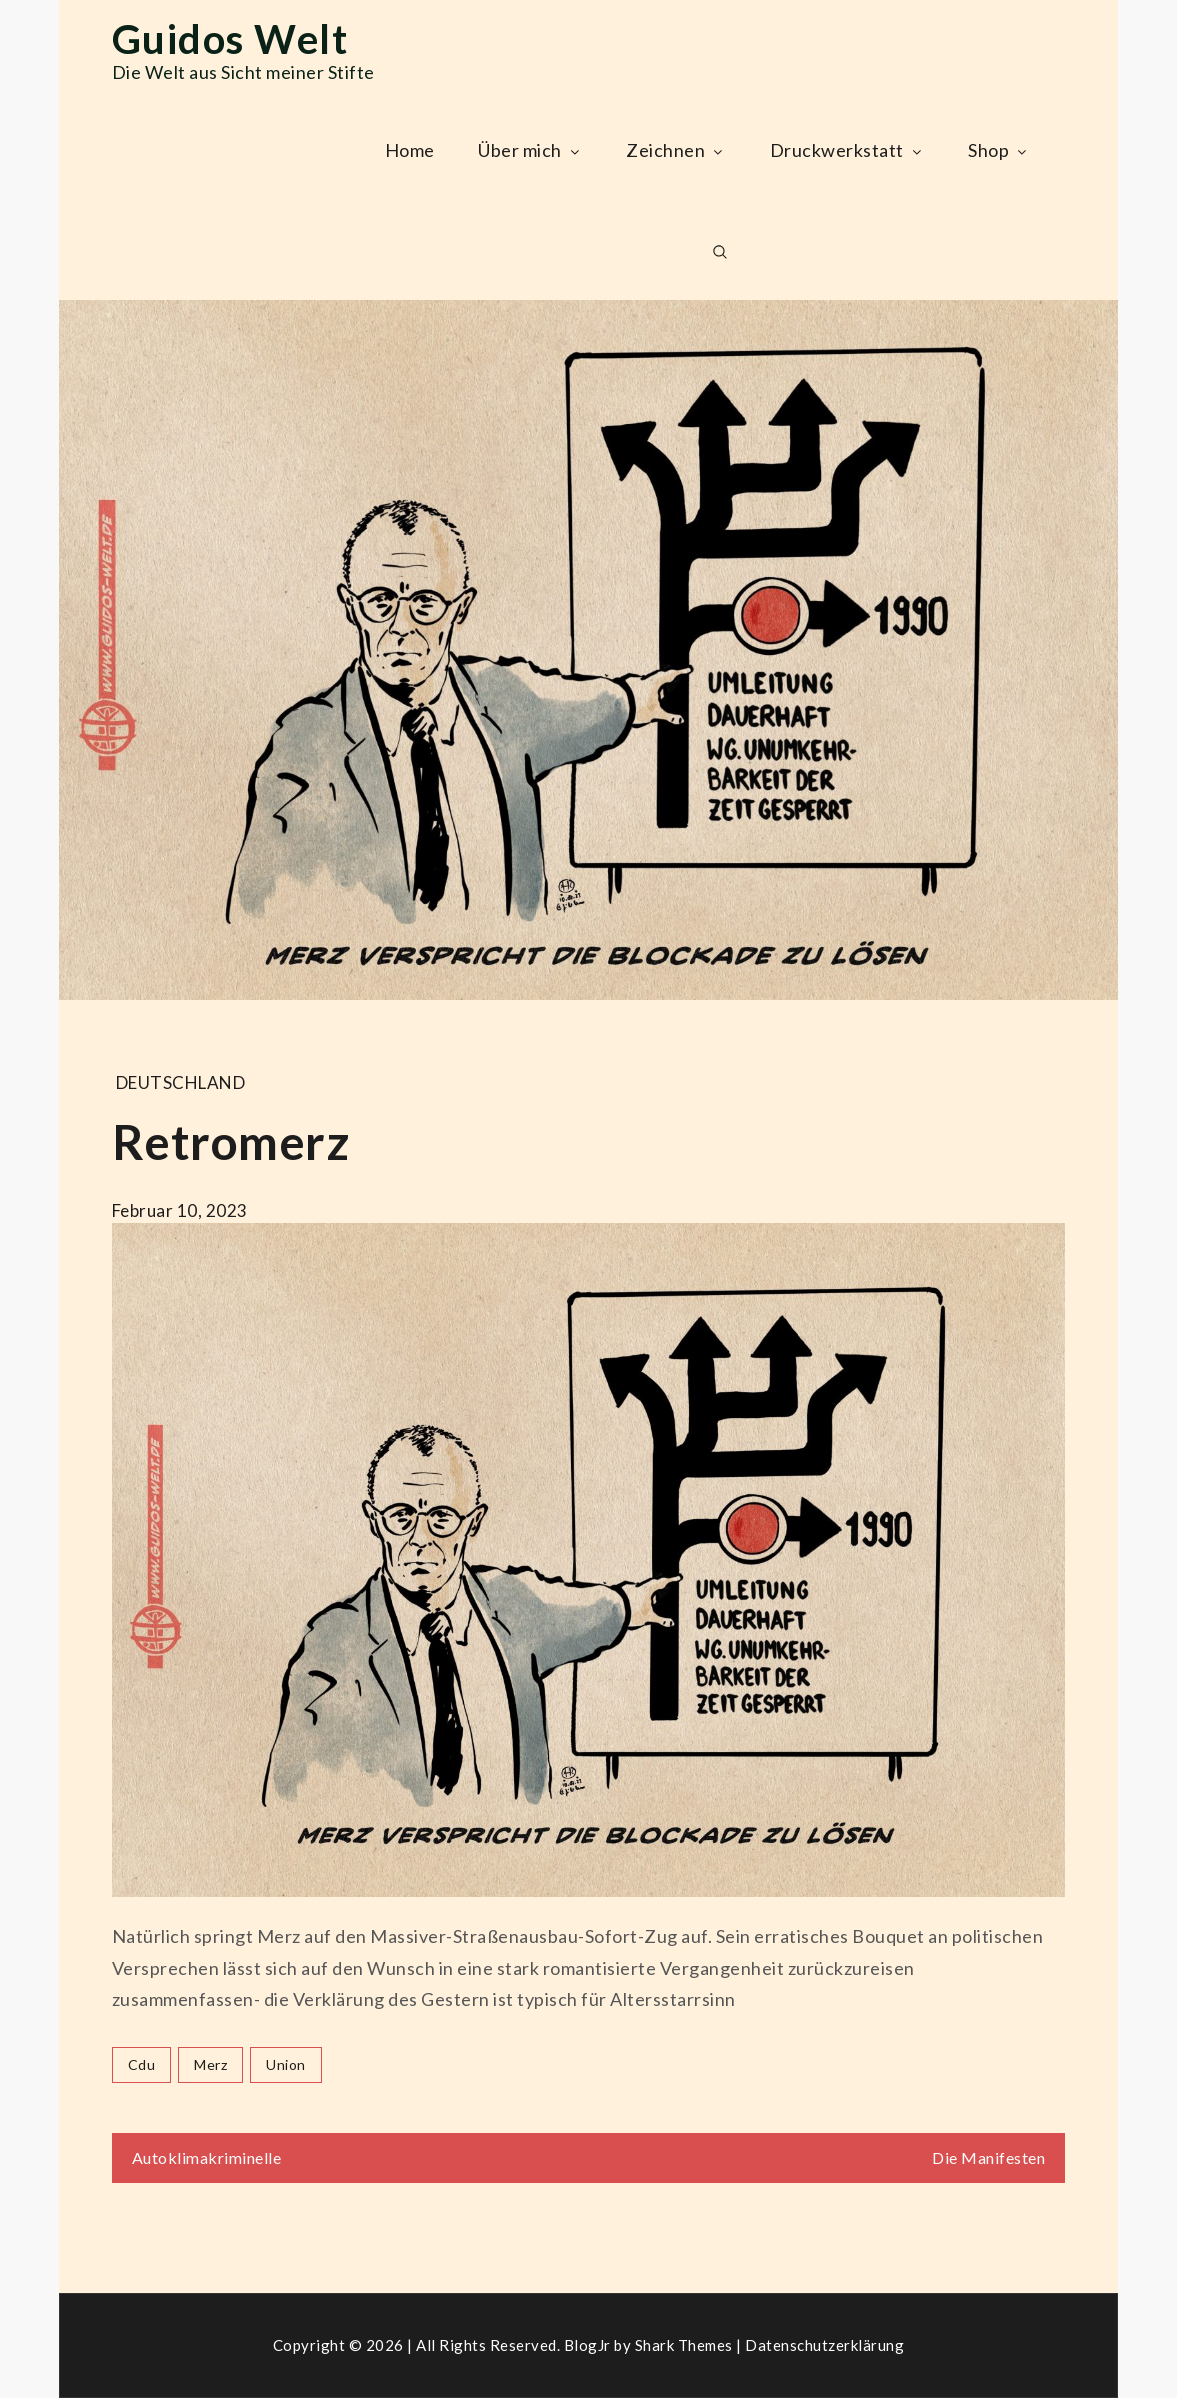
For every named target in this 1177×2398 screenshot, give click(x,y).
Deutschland (181, 1082)
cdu (142, 2064)
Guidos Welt (230, 39)
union (286, 2064)
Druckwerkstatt (847, 150)
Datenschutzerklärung (824, 2345)
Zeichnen (676, 150)
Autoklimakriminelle (207, 2157)
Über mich (530, 150)
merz (210, 2064)
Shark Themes (686, 2345)
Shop (999, 150)
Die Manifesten (988, 2157)
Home (410, 150)
